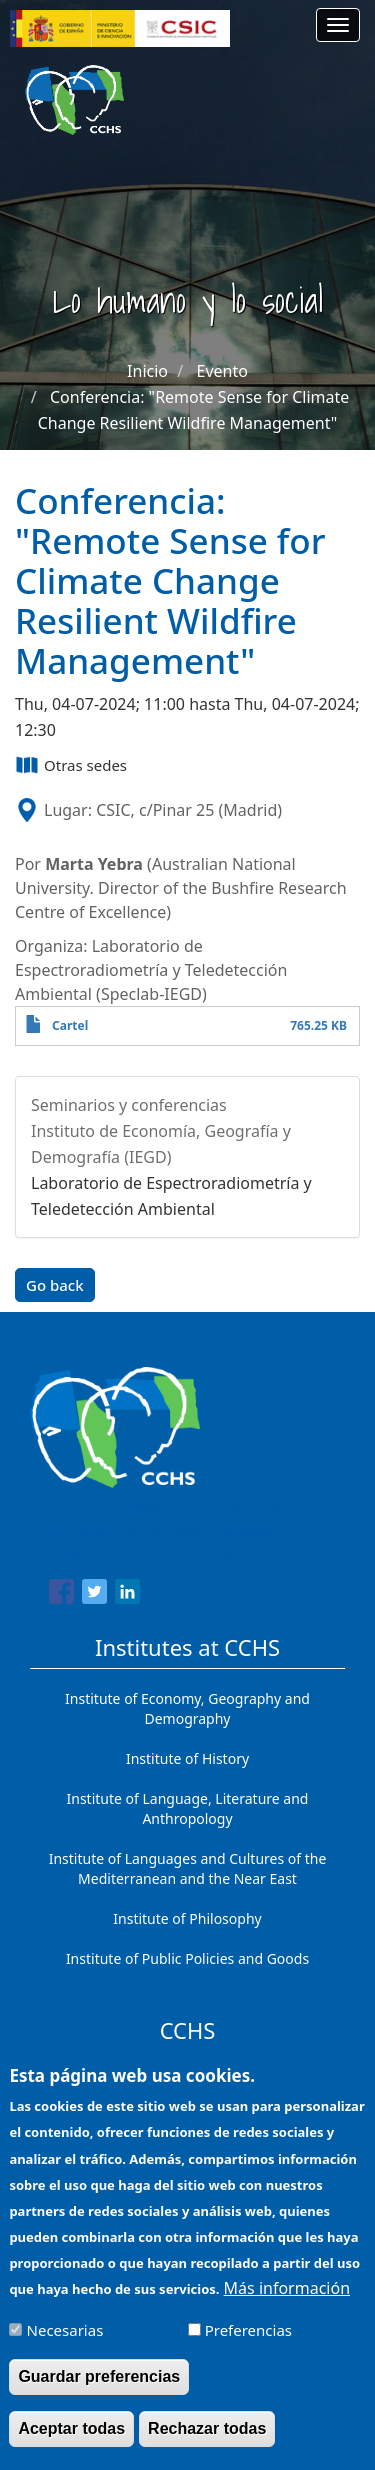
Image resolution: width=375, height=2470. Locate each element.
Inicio (147, 371)
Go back (55, 1285)
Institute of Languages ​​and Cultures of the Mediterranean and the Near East (188, 1868)
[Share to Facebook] (61, 1595)
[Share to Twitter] (94, 1595)
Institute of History (187, 1758)
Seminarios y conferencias (129, 1105)
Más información (287, 2302)
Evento (222, 371)
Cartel (70, 1025)
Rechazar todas (207, 2442)
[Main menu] (338, 25)
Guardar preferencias (99, 2390)
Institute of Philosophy (187, 1918)
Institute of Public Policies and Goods (187, 1958)
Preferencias (248, 2344)
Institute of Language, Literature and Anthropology (188, 1808)
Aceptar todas (71, 2442)
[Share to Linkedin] (127, 1595)
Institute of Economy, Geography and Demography (187, 1708)
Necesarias (65, 2344)
